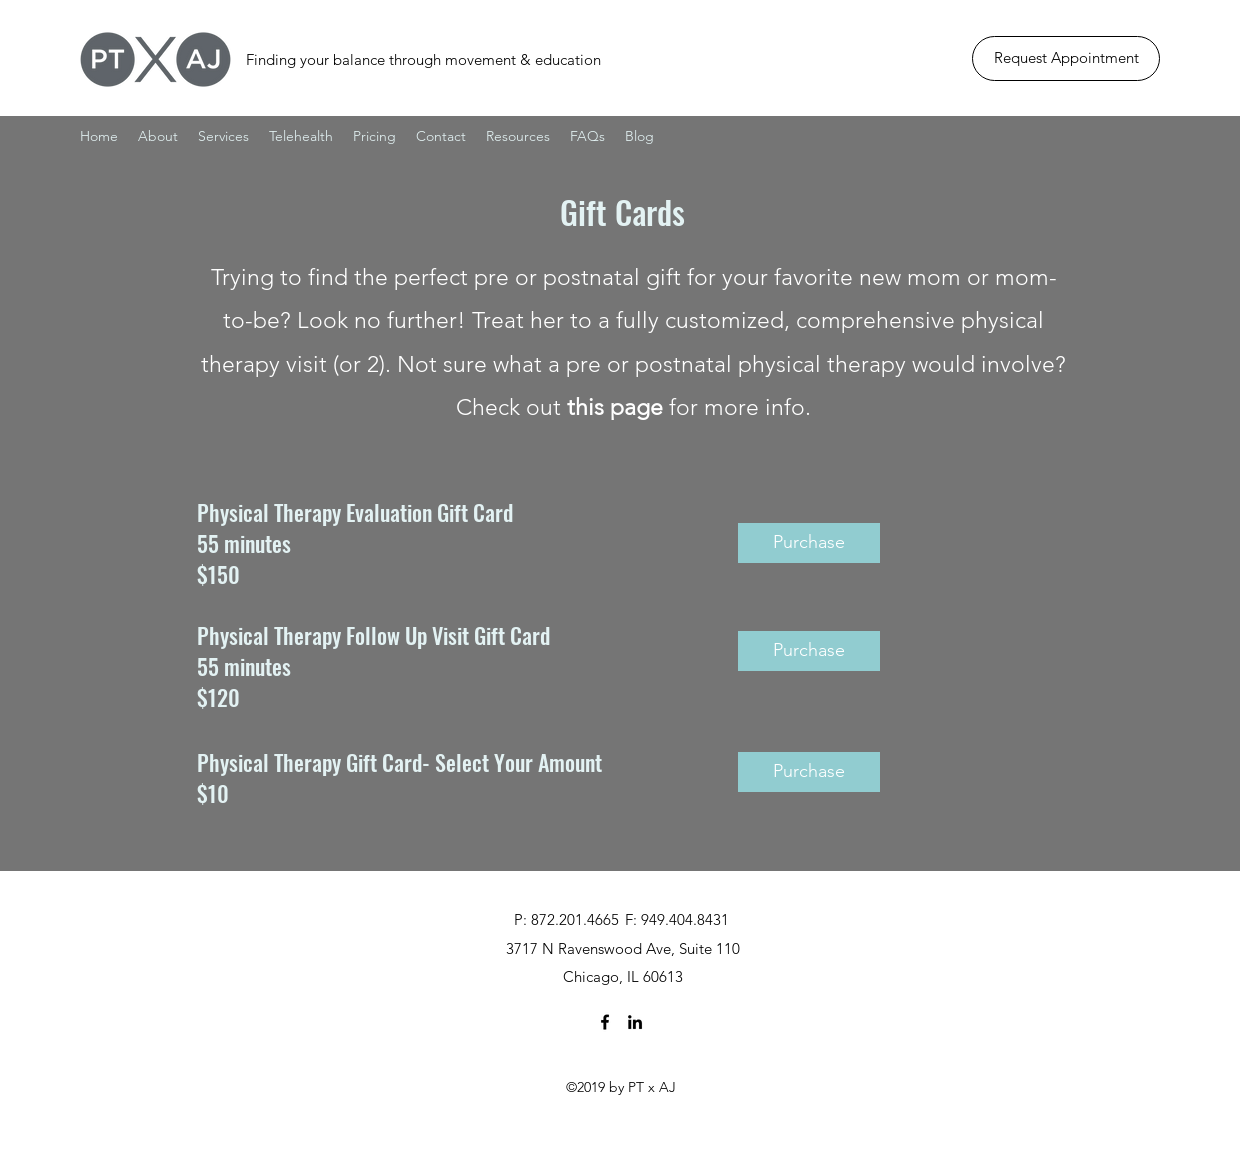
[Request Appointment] (1066, 58)
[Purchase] (809, 543)
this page (615, 407)
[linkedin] (635, 1022)
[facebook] (605, 1022)
